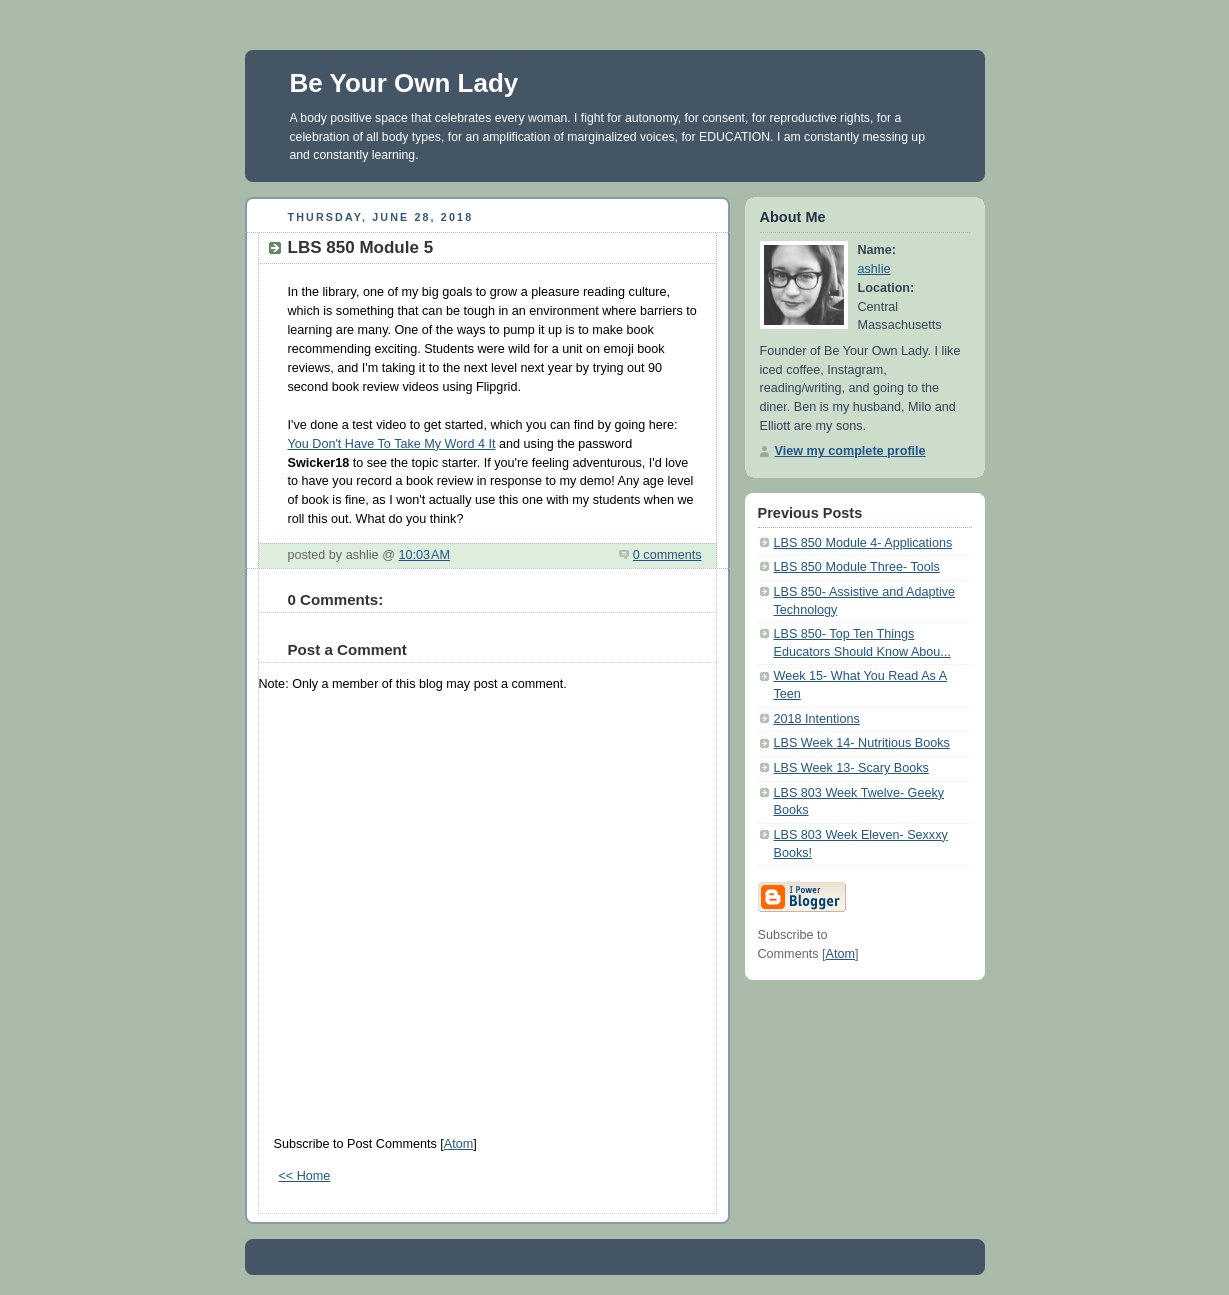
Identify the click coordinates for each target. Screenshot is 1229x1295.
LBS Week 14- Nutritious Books (862, 743)
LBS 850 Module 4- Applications (863, 543)
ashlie (874, 269)
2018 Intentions (817, 719)
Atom (458, 1144)
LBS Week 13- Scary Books (851, 768)
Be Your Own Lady (404, 83)
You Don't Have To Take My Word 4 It (392, 444)
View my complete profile (850, 451)
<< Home (305, 1176)
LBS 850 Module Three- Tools (857, 567)
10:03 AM (424, 555)
